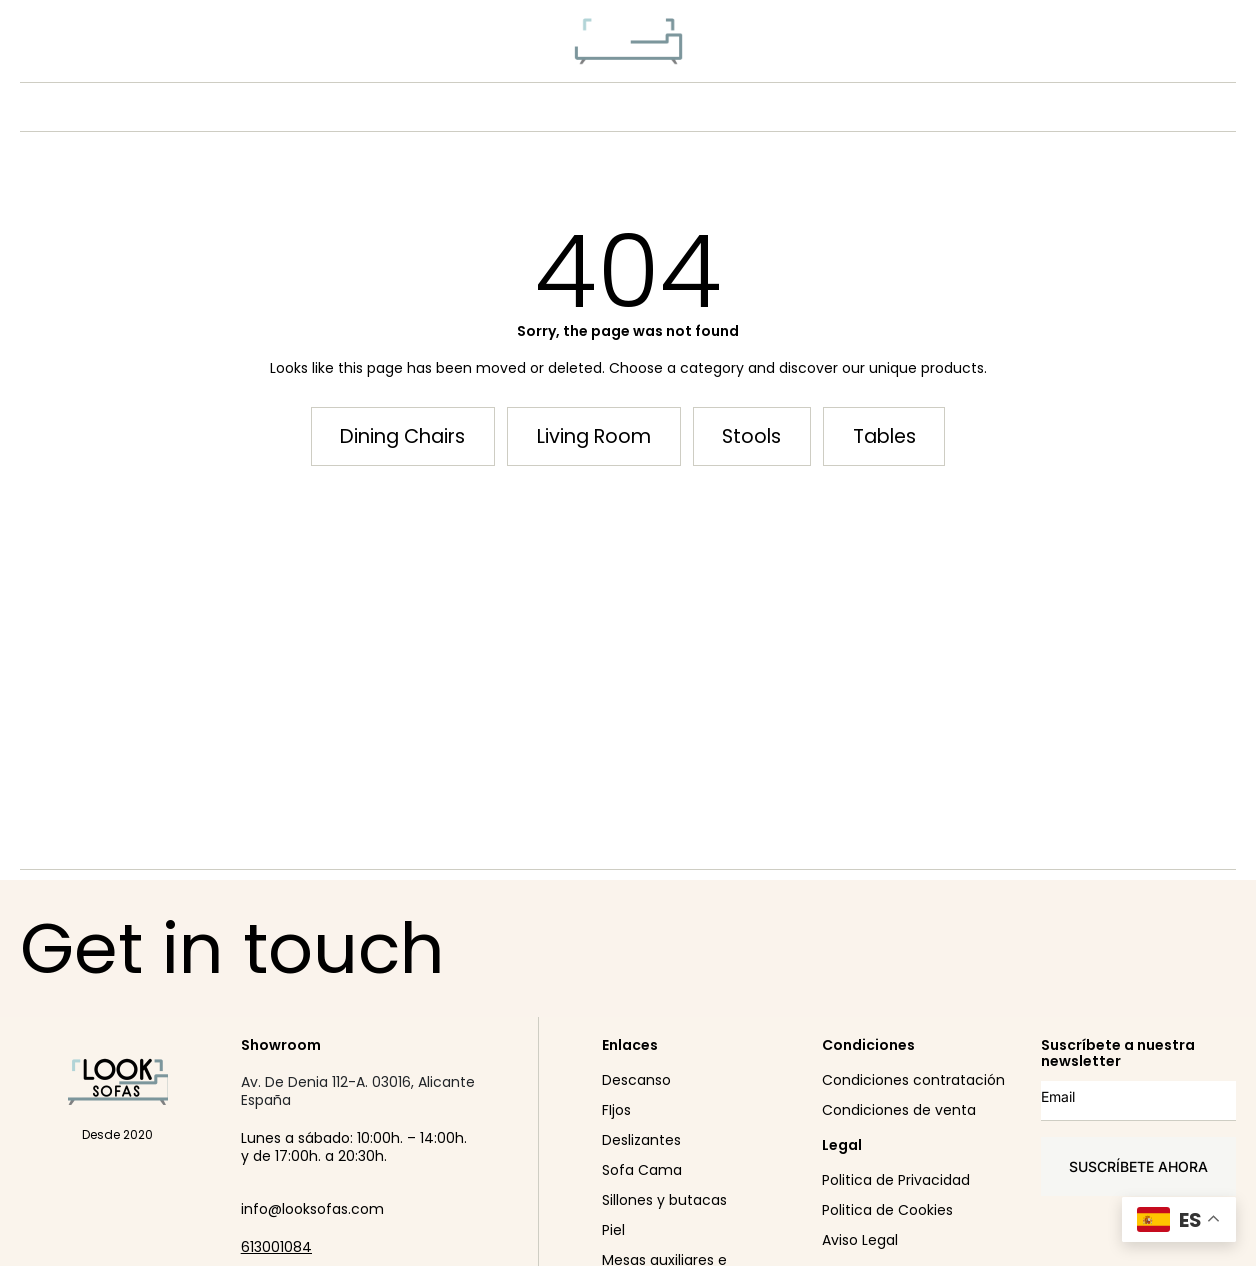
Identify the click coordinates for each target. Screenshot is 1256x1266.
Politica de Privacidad (896, 1180)
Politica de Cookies (887, 1210)
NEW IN (430, 107)
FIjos (616, 1110)
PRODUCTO (542, 107)
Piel (613, 1230)
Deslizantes (641, 1140)
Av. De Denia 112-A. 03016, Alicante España (358, 1091)
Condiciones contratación (913, 1080)
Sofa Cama (642, 1170)
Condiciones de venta (899, 1110)
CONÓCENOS (677, 107)
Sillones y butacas (664, 1200)
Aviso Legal (860, 1240)
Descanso (636, 1080)
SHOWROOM (806, 107)
